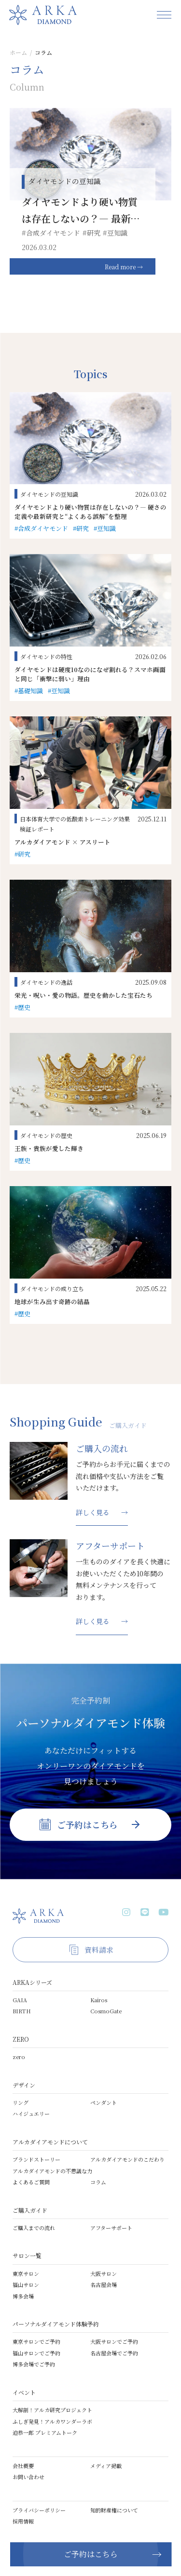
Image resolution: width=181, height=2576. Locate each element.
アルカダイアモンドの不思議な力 (52, 2171)
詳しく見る (93, 1512)
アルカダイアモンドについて (50, 2142)
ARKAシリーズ (32, 1982)
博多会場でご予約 (34, 2364)
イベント (24, 2392)
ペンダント (103, 2102)
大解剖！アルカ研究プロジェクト (52, 2410)
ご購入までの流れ (34, 2228)
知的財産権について (114, 2510)
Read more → (124, 267)
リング (20, 2102)
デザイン (24, 2085)
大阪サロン (103, 2273)
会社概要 (23, 2466)
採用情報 (23, 2521)
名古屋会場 (103, 2284)
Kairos (98, 2000)
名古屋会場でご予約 (114, 2353)
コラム (98, 2182)
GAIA (20, 2000)
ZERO (21, 2039)
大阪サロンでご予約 (114, 2341)
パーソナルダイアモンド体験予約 (56, 2324)
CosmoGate (106, 2011)
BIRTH (22, 2011)
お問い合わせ (28, 2477)
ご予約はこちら (91, 2554)
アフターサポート (111, 2228)
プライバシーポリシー (39, 2510)
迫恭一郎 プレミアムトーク (45, 2432)
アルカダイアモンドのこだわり (127, 2159)
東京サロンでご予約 (36, 2341)
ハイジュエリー (31, 2113)
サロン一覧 (27, 2255)
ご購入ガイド (30, 2210)
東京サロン (26, 2273)
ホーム (18, 52)
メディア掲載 (106, 2466)
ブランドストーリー (36, 2159)
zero (19, 2057)
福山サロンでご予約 (36, 2353)
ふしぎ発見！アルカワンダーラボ (52, 2421)
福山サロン (26, 2284)
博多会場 (23, 2296)
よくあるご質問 (31, 2182)
